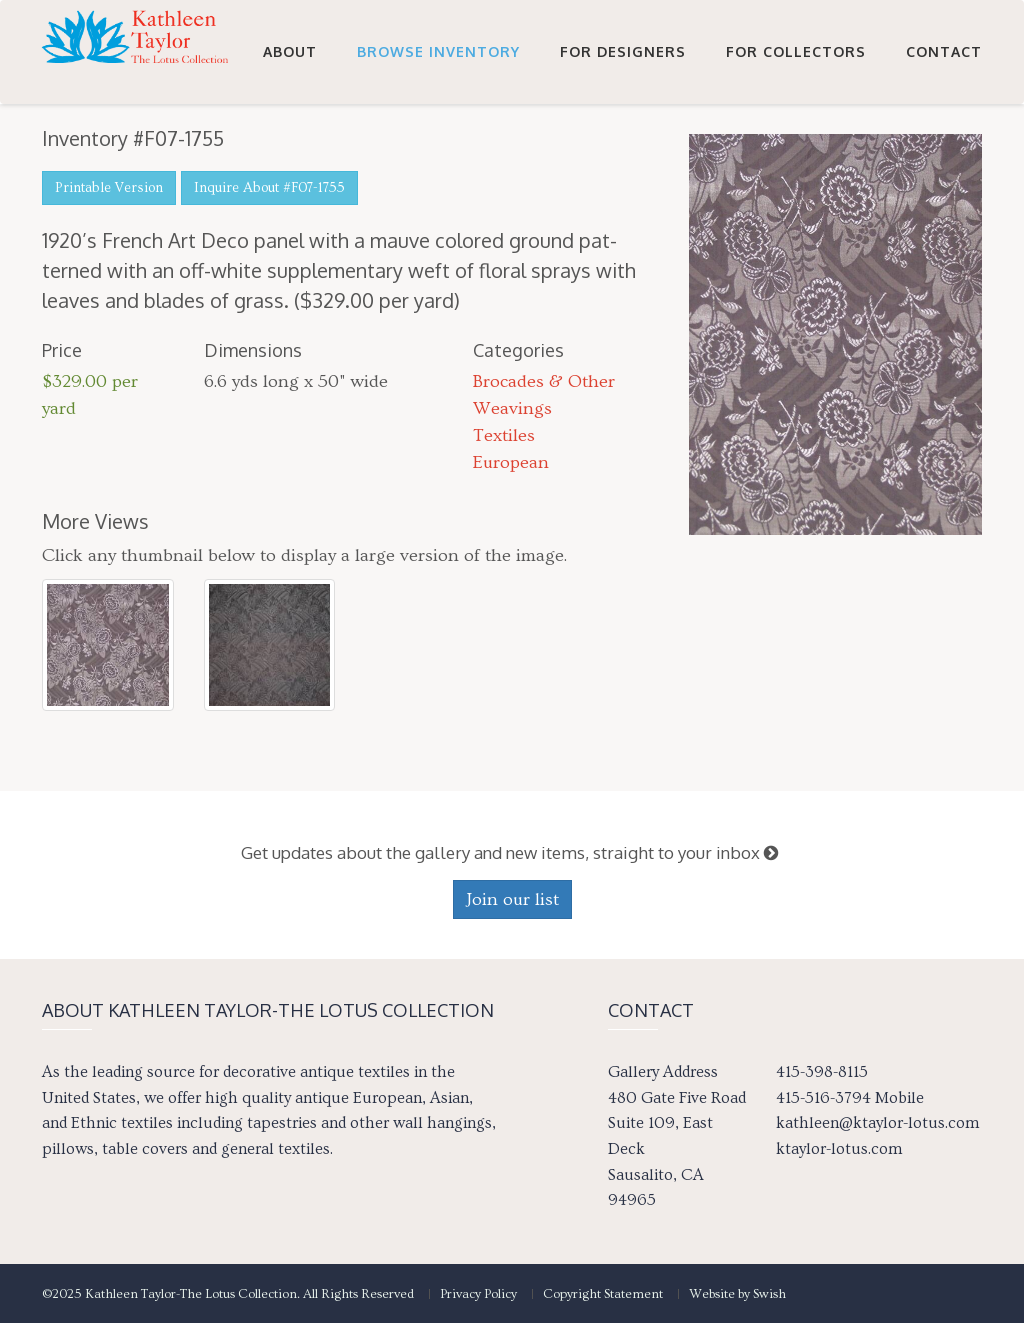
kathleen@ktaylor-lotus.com (877, 1123)
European (511, 462)
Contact (944, 151)
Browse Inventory (438, 151)
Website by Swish (737, 1294)
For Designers (623, 151)
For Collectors (796, 151)
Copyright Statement (603, 1294)
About (290, 151)
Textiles (504, 435)
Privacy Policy (478, 1294)
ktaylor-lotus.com (839, 1149)
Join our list (512, 899)
